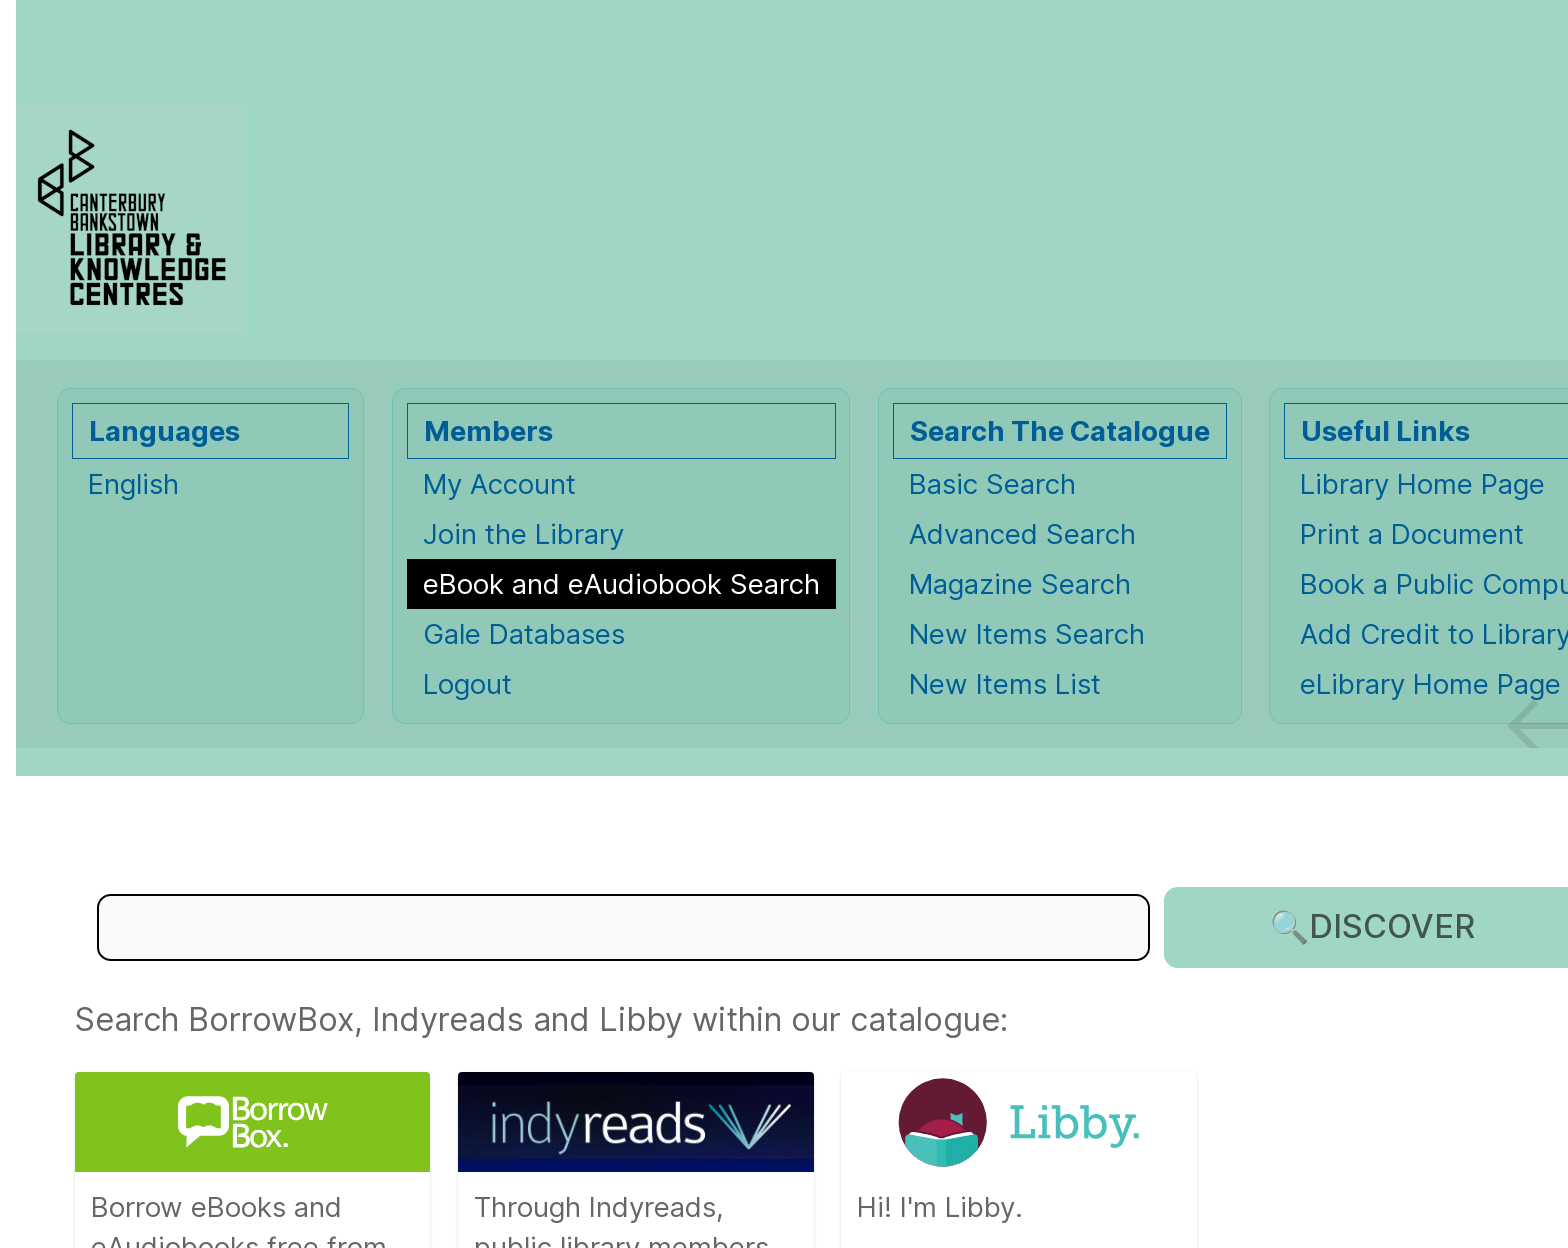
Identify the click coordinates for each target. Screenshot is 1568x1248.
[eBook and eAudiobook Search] (621, 584)
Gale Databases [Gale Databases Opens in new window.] (524, 634)
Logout (467, 684)
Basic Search (992, 484)
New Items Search (1027, 634)
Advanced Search (1022, 534)
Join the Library (523, 534)
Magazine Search (1020, 584)
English (133, 484)
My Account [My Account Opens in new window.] (499, 484)
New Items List (1005, 684)
